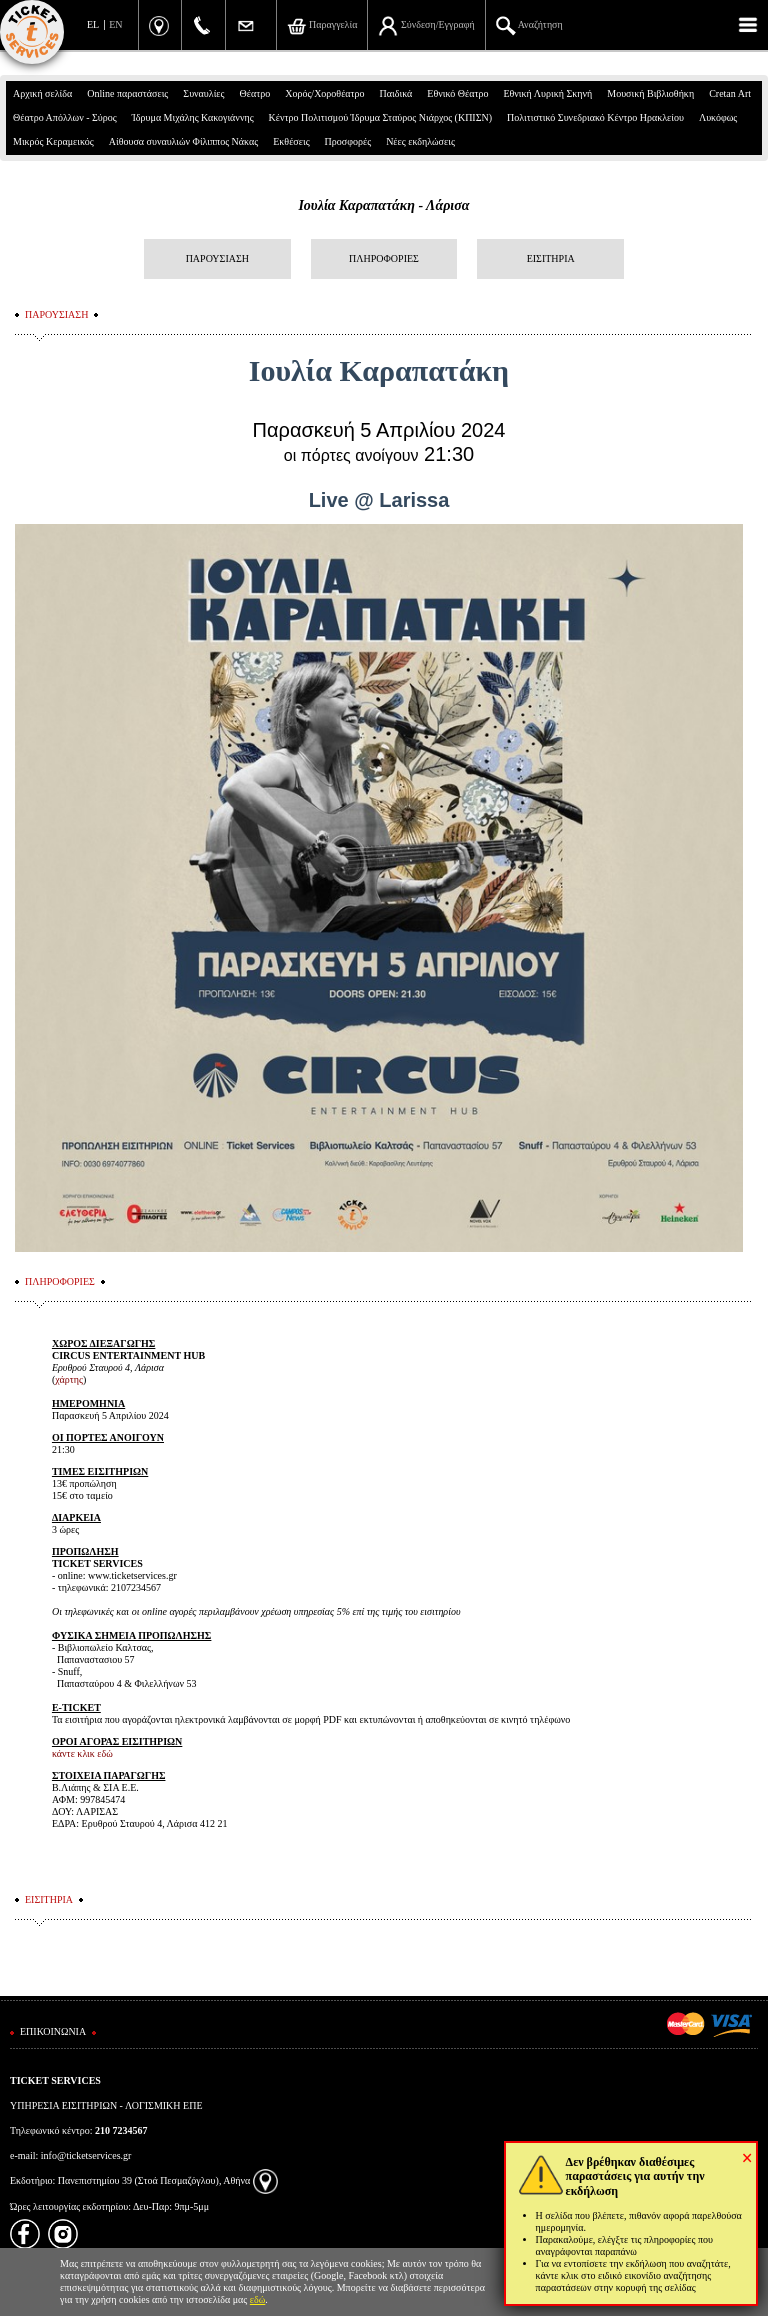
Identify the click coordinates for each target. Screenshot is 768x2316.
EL (93, 24)
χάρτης (69, 1379)
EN (115, 24)
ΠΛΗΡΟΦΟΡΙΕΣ (384, 258)
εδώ (258, 2299)
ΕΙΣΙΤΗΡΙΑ (551, 258)
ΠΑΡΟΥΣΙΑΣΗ (217, 258)
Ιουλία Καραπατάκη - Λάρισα (383, 205)
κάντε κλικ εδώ (82, 1753)
